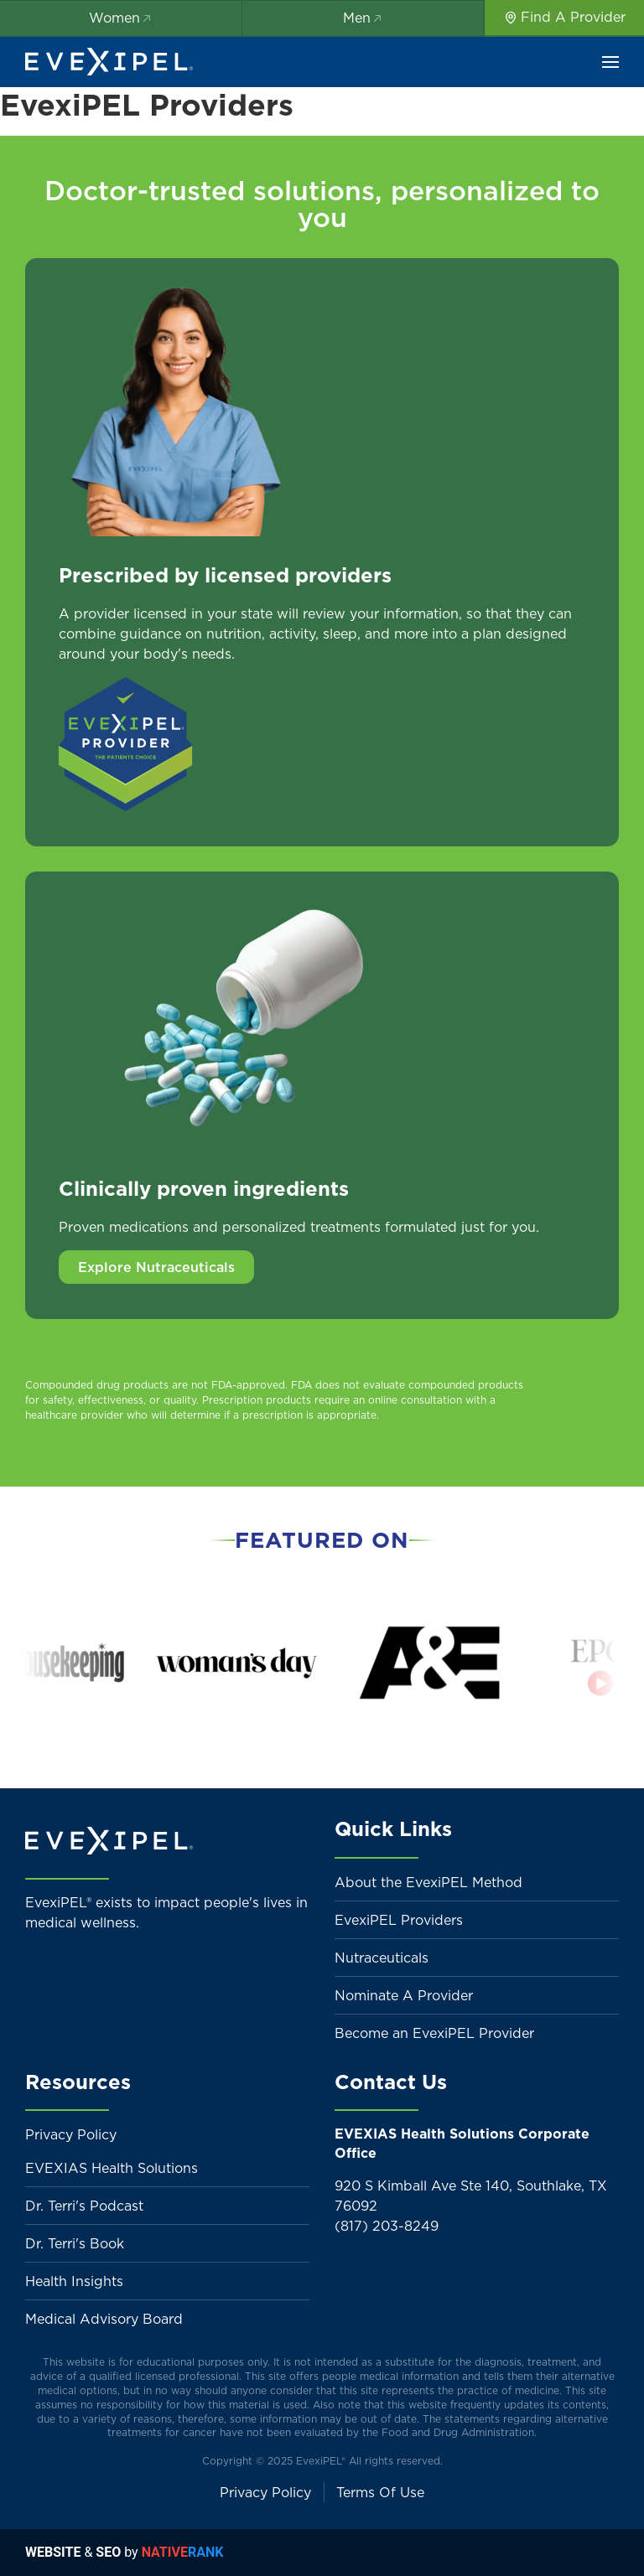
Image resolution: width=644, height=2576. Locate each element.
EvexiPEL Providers (399, 1920)
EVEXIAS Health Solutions (111, 2168)
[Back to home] (109, 62)
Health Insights (74, 2281)
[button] (610, 62)
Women (121, 17)
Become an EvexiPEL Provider (434, 2033)
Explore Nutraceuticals (156, 1267)
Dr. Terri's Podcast (84, 2205)
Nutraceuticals (381, 1957)
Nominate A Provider (404, 1995)
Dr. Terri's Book (74, 2243)
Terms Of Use (380, 2492)
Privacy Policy (71, 2134)
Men (363, 17)
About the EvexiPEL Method (428, 1882)
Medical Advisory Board (104, 2319)
